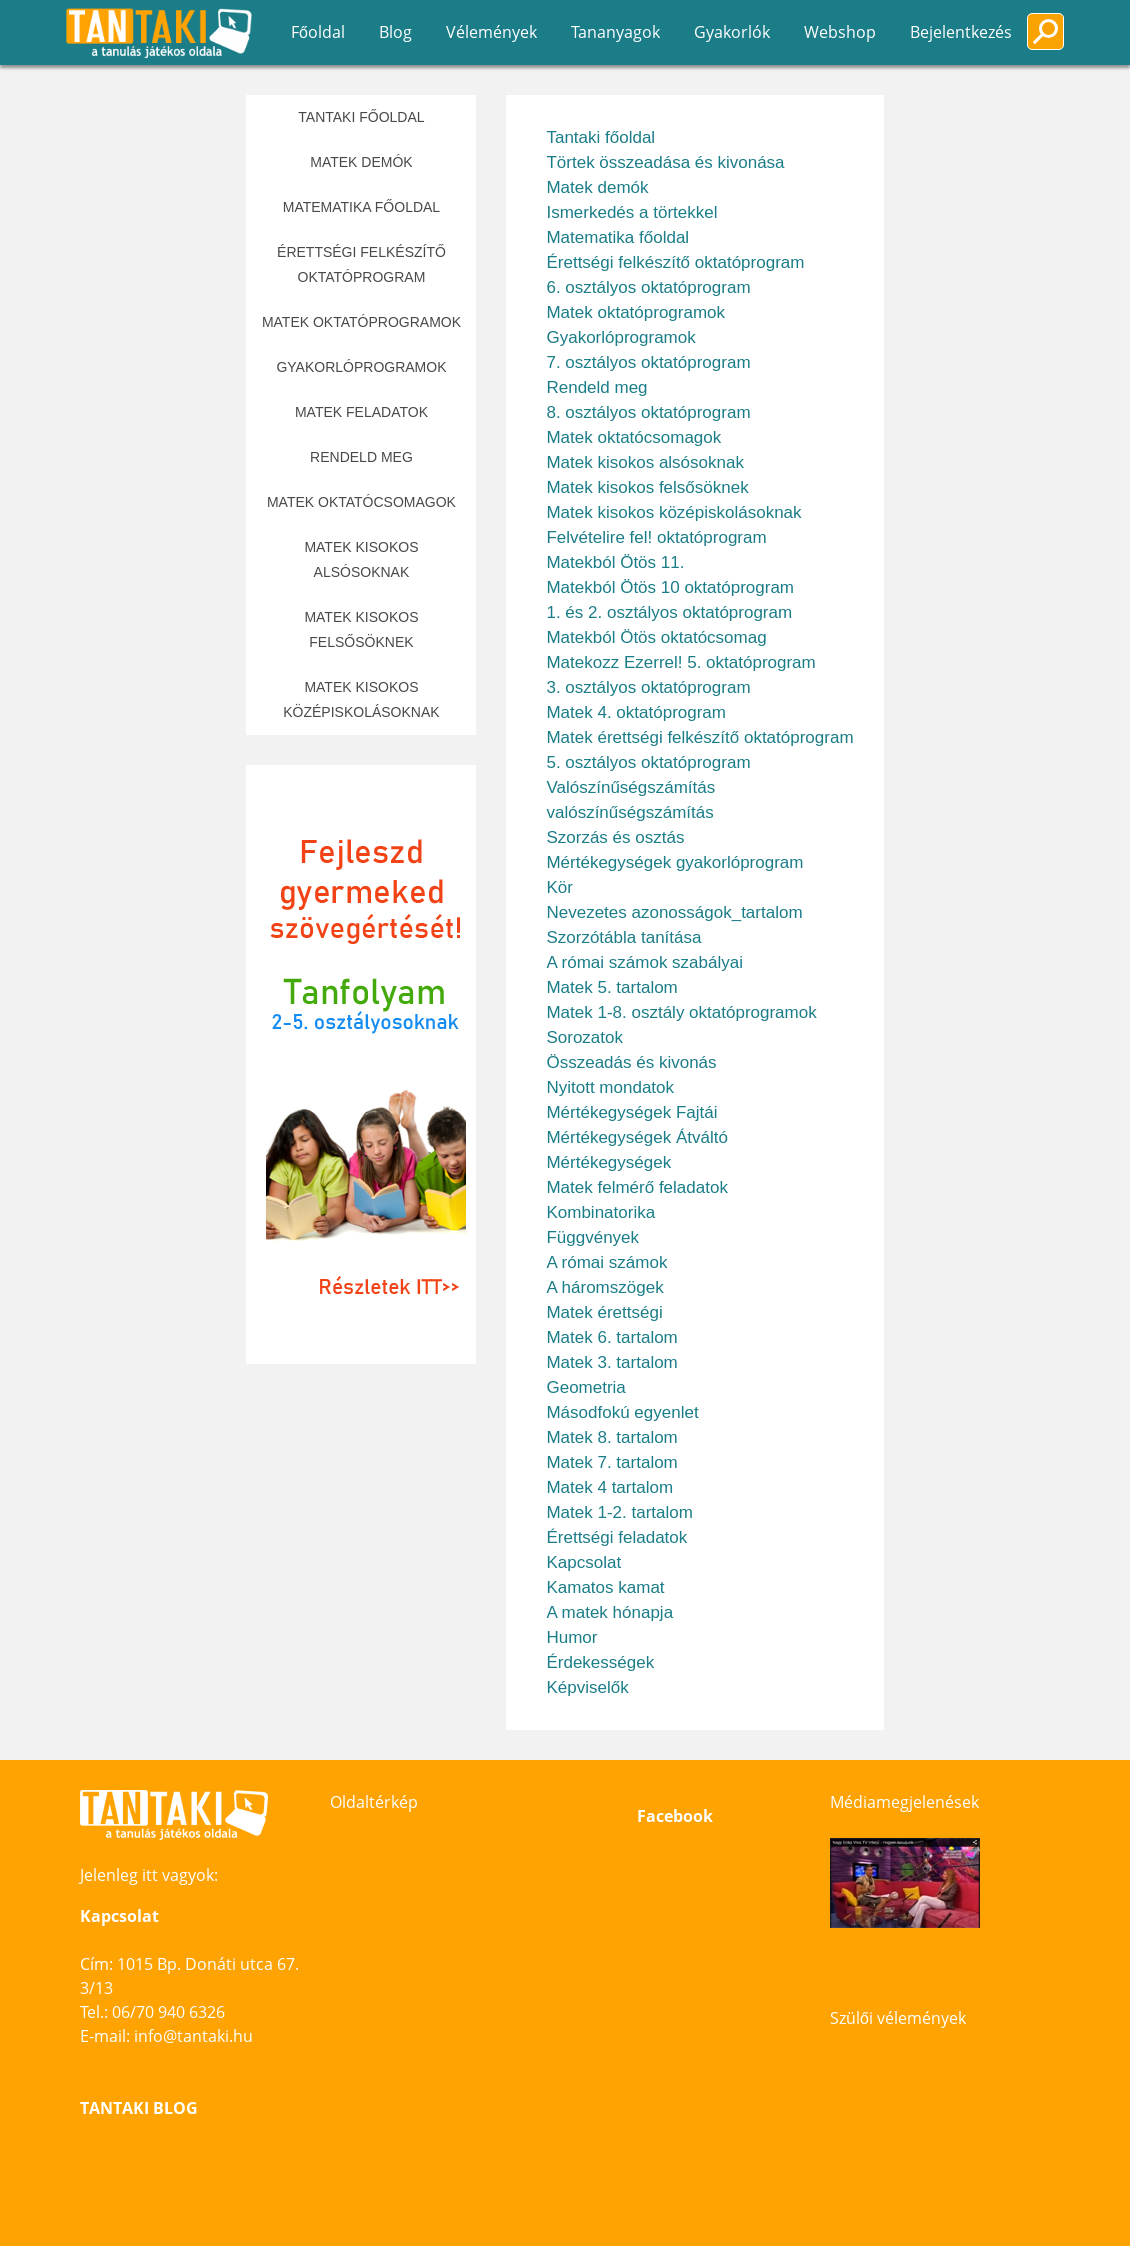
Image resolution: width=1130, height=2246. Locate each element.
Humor (571, 1637)
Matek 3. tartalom (611, 1362)
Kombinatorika (600, 1212)
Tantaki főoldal (361, 117)
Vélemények (491, 32)
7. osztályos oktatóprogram (648, 362)
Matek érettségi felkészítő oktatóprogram (699, 737)
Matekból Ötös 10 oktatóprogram (670, 587)
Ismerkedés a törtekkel (631, 212)
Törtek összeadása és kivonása (665, 162)
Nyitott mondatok (610, 1087)
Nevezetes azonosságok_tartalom (674, 912)
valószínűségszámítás (629, 812)
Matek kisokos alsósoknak (361, 559)
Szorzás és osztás (615, 837)
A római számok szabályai (644, 962)
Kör (559, 887)
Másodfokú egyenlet (622, 1412)
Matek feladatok (361, 412)
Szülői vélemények (898, 2018)
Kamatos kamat (605, 1587)
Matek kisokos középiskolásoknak (361, 699)
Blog (395, 32)
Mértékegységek (608, 1162)
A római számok (606, 1262)
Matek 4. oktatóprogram (636, 712)
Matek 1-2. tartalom (619, 1512)
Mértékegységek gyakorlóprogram (674, 862)
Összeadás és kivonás (631, 1062)
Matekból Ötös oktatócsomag (656, 637)
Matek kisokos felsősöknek (361, 629)
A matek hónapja (609, 1612)
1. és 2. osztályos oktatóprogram (669, 612)
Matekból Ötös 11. (615, 562)
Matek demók (361, 162)
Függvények (592, 1237)
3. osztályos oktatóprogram (648, 687)
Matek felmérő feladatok (636, 1187)
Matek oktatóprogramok (361, 322)
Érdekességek (600, 1662)
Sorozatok (584, 1037)
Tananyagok (615, 32)
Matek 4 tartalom (609, 1487)
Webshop (840, 32)
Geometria (585, 1387)
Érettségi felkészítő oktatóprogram (361, 264)
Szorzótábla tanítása (623, 937)
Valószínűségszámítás (630, 787)
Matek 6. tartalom (611, 1337)
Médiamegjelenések (904, 1802)
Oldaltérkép (374, 1802)
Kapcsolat (583, 1562)
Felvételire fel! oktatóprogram (656, 537)
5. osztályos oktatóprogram (648, 762)
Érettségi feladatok (616, 1537)
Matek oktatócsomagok (361, 502)
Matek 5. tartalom (611, 987)
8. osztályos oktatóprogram (648, 412)
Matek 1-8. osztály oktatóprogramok (681, 1012)
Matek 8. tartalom (611, 1437)
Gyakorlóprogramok (361, 367)
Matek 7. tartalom (611, 1462)
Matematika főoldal (361, 207)
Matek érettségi (604, 1312)
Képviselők (587, 1687)
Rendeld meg (361, 457)
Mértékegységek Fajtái (631, 1112)
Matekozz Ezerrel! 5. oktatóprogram (680, 662)
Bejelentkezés (961, 32)
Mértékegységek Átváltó (636, 1137)
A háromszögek (604, 1287)
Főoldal (318, 32)
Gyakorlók (732, 32)
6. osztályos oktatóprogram (648, 287)
